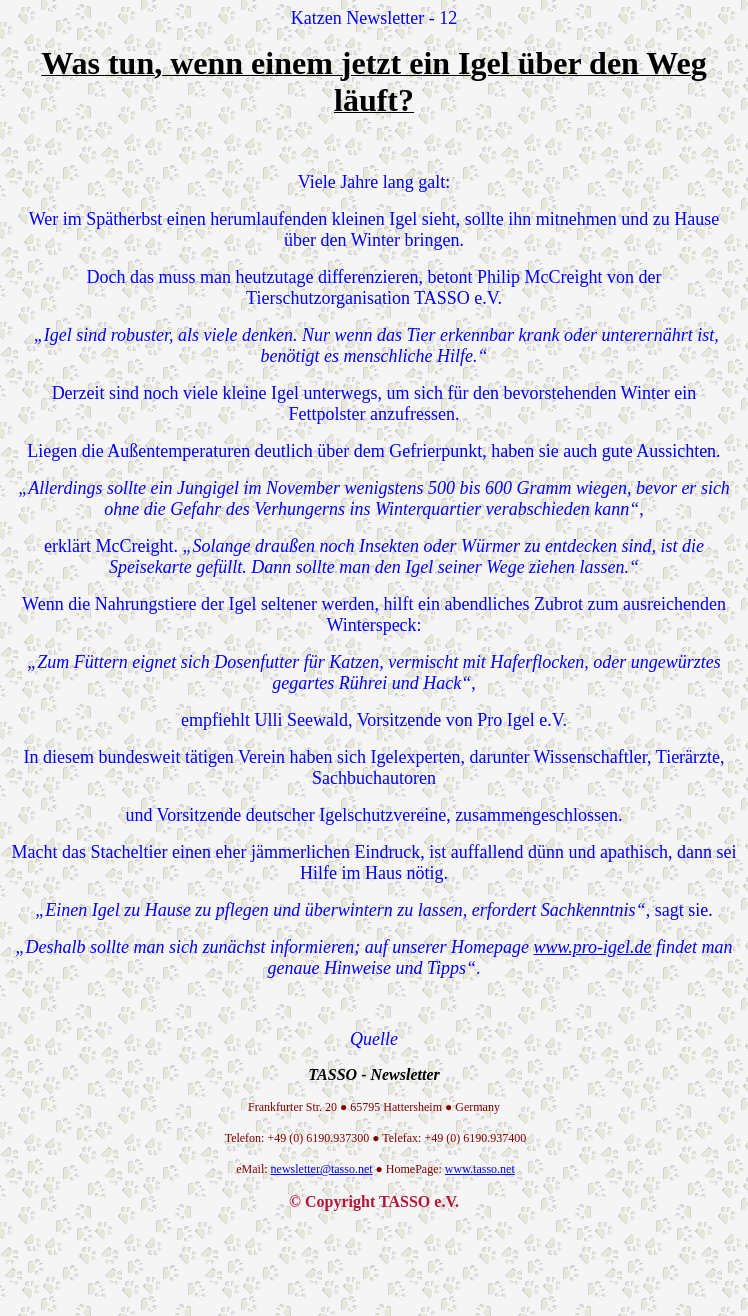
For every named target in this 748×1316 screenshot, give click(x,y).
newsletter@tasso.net (322, 1169)
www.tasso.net (480, 1169)
